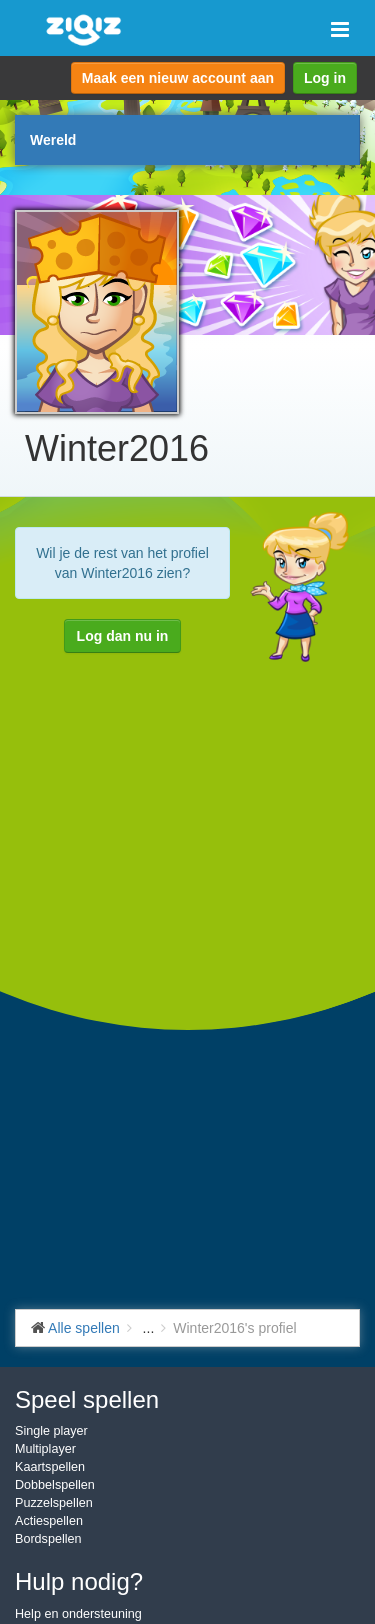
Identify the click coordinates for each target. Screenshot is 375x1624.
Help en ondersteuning (78, 1614)
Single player (51, 1431)
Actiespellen (49, 1521)
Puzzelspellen (54, 1503)
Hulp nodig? (79, 1581)
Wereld (53, 140)
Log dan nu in (123, 636)
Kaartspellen (50, 1467)
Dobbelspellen (55, 1485)
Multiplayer (45, 1449)
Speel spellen (87, 1399)
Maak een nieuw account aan (178, 78)
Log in (325, 78)
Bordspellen (48, 1539)
